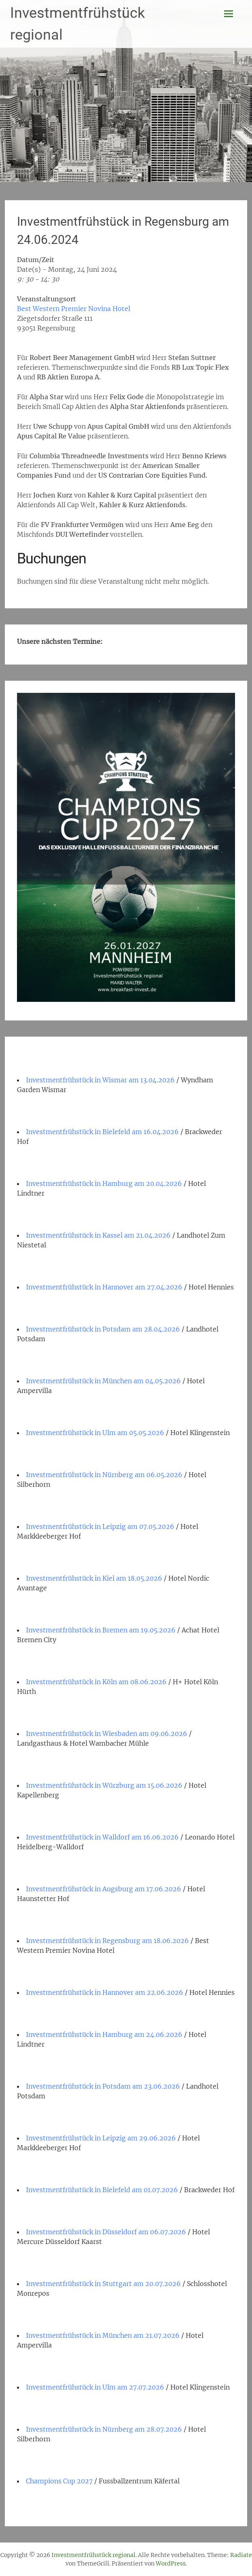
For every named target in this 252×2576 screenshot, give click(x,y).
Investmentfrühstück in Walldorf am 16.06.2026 (102, 1837)
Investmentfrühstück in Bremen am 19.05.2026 (101, 1630)
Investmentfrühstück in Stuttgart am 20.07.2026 (103, 2284)
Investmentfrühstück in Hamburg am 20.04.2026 (104, 1183)
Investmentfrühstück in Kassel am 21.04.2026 (98, 1235)
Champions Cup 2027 (59, 2481)
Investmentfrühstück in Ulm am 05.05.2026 (95, 1433)
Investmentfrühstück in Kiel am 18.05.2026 (94, 1578)
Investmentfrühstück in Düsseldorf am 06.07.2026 (106, 2232)
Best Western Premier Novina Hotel (73, 309)
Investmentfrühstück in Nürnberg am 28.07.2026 (104, 2429)
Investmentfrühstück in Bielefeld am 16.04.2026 (102, 1132)
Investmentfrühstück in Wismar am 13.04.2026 (100, 1080)
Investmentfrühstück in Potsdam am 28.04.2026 (103, 1329)
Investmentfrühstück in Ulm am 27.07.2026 (95, 2387)
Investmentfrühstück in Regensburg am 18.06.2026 (107, 1941)
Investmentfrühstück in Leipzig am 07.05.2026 (100, 1526)
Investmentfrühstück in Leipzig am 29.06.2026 (101, 2138)
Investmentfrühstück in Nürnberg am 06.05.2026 (104, 1475)
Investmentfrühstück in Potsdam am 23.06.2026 (103, 2086)
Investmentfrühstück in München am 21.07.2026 (103, 2335)
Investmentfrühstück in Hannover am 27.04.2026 (104, 1287)
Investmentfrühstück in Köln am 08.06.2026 (96, 1682)
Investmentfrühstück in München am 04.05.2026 (103, 1381)
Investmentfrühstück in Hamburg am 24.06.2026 (104, 2034)
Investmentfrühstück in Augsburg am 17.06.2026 (103, 1889)
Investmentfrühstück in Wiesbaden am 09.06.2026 (106, 1733)
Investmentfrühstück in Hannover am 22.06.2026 (104, 1992)
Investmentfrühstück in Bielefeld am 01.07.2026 (102, 2190)
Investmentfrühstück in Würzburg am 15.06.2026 (104, 1785)
